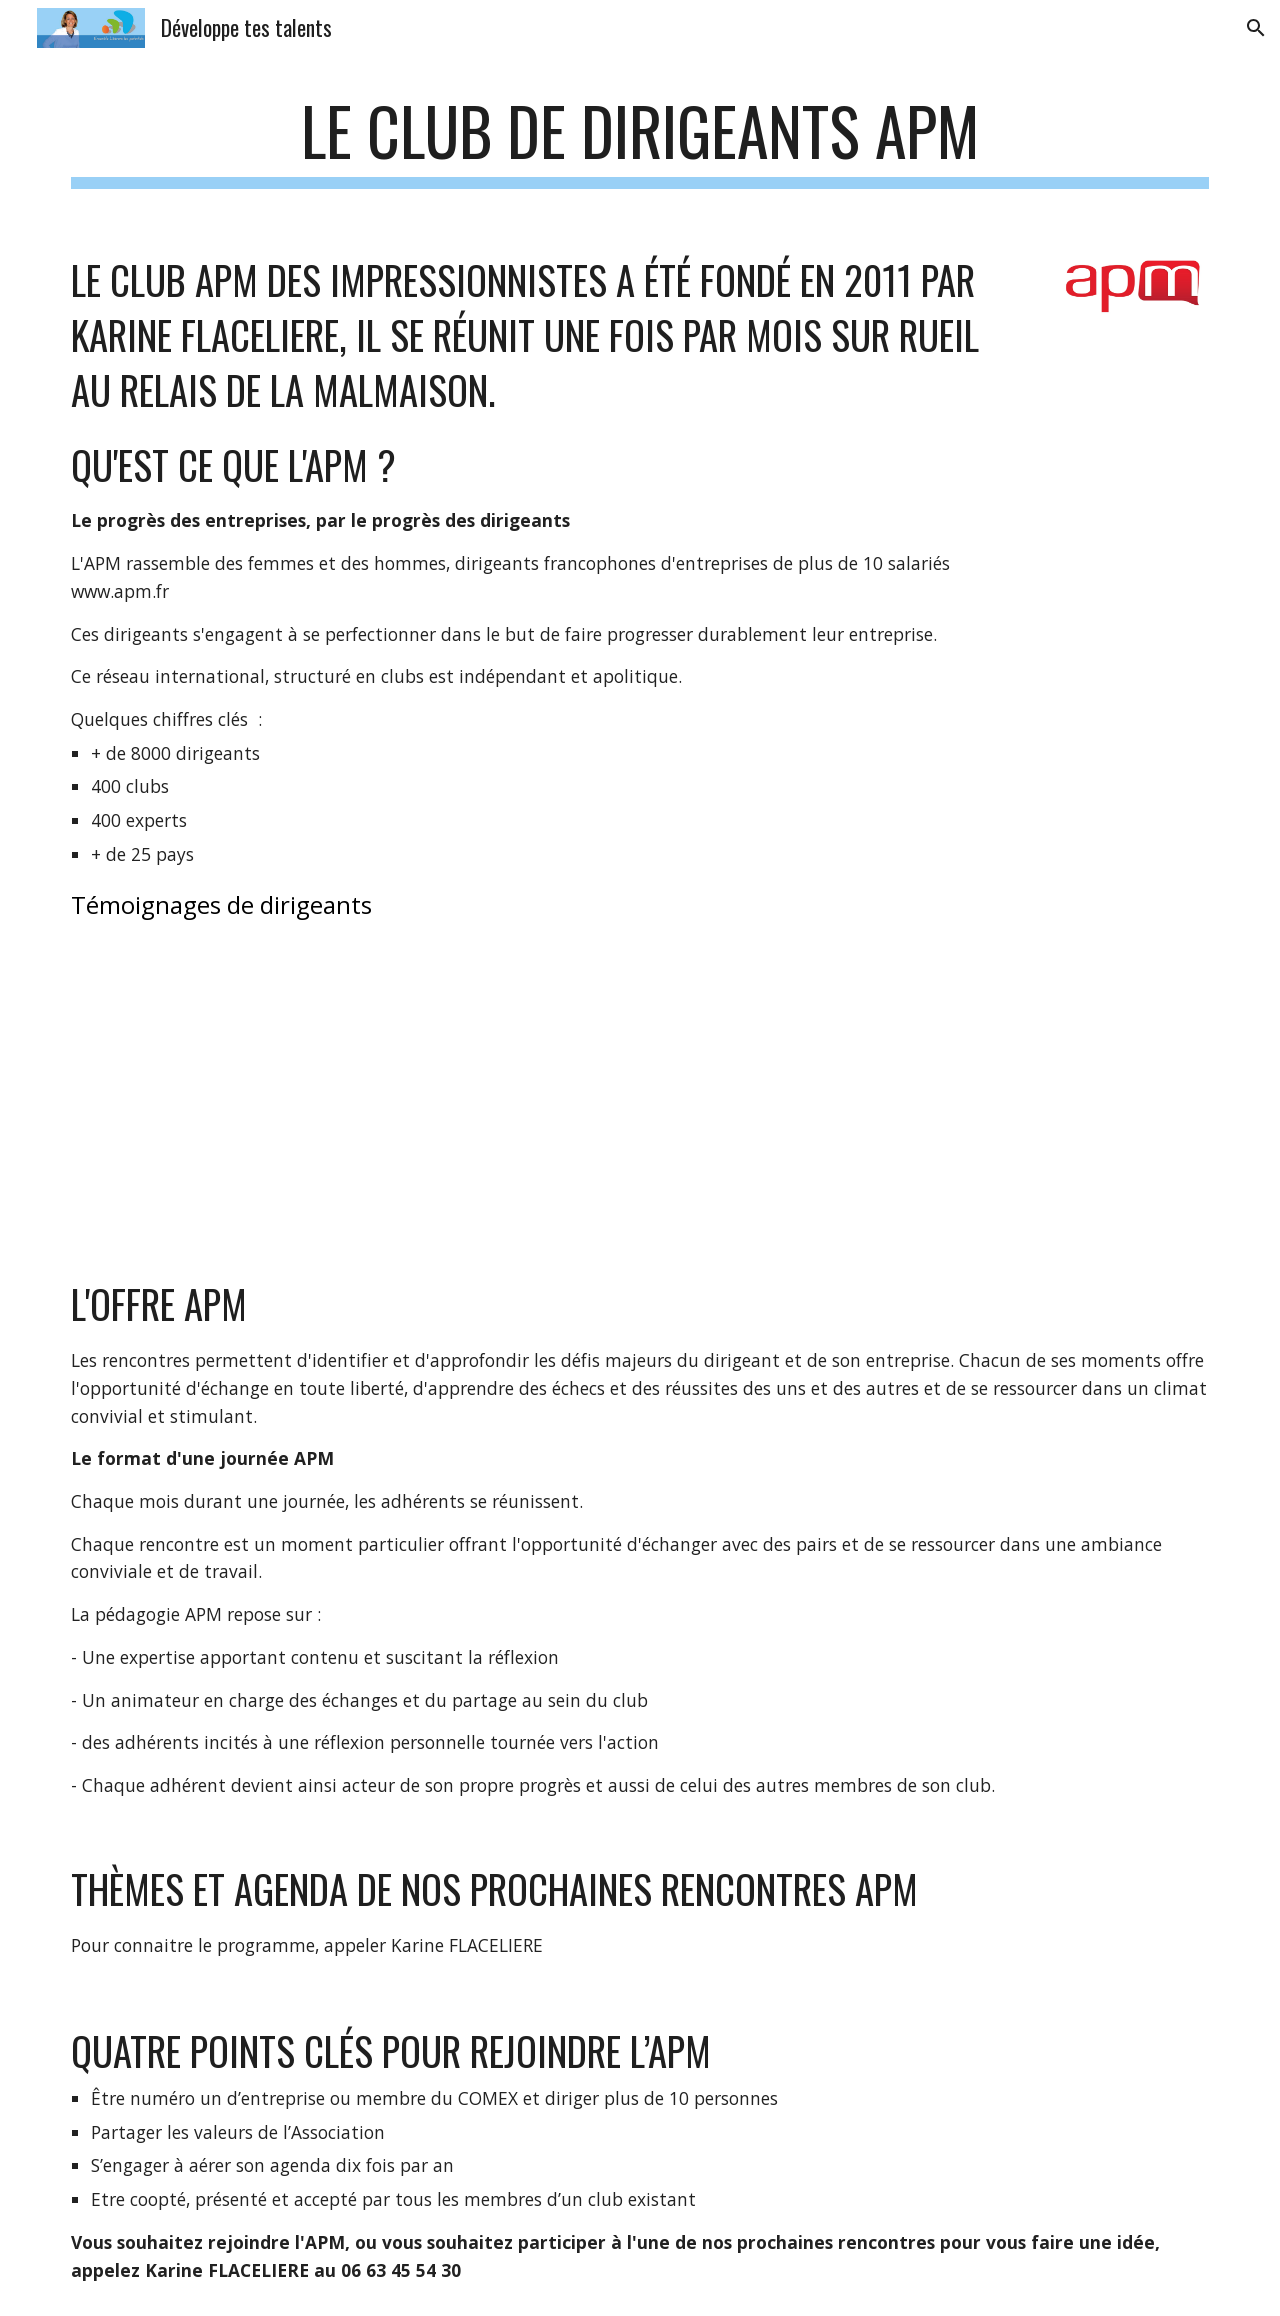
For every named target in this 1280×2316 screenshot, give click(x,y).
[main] (640, 140)
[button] (1256, 28)
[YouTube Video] (295, 1098)
